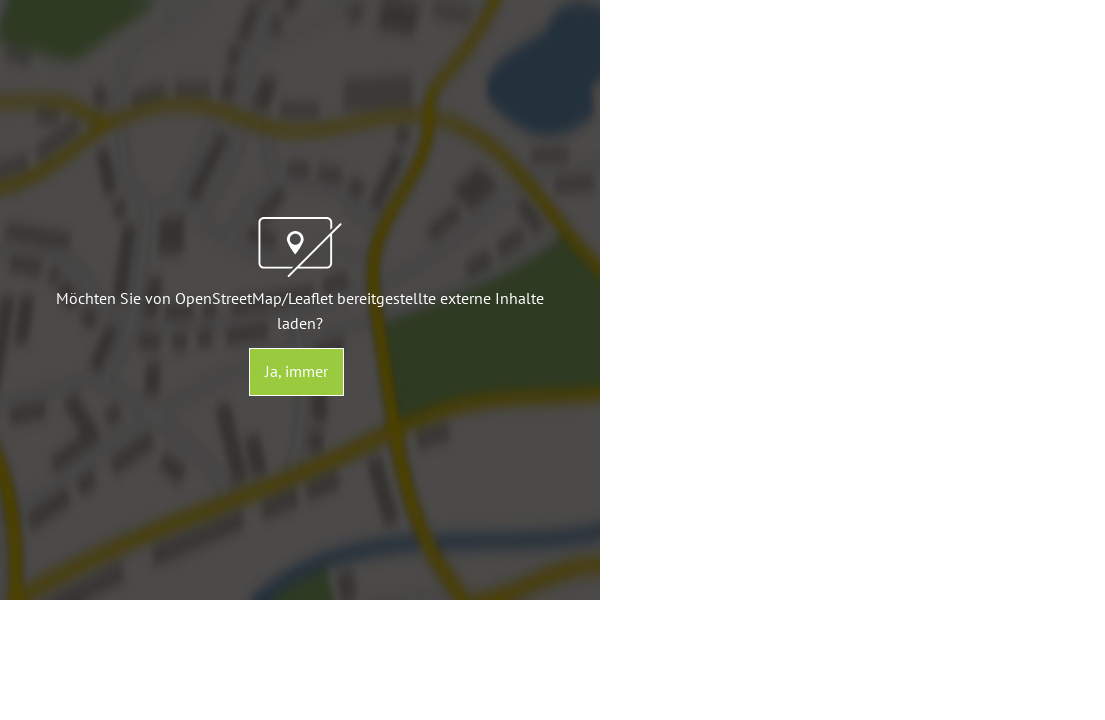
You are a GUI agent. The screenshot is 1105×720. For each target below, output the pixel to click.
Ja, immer (296, 371)
